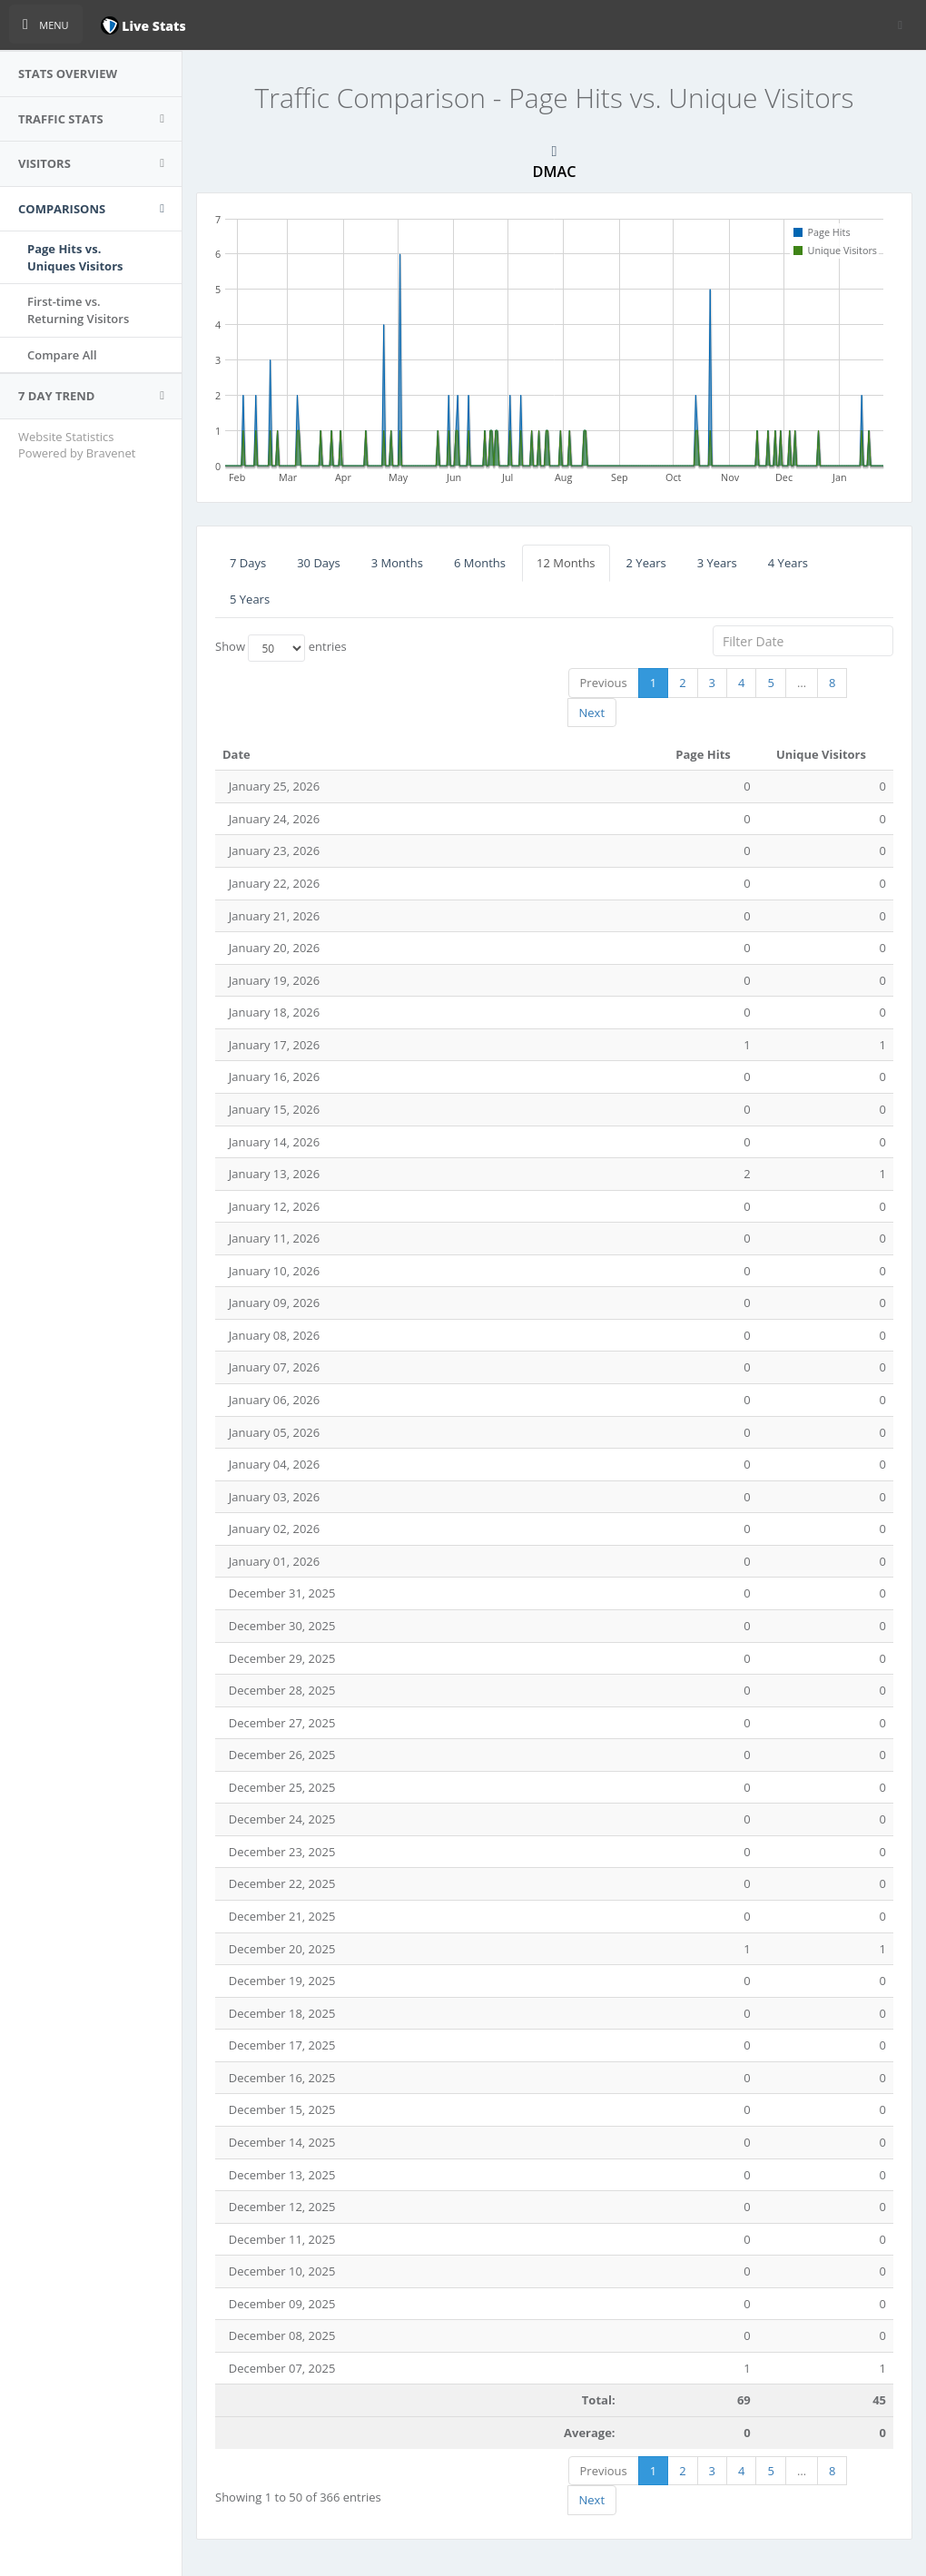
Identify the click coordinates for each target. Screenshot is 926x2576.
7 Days (248, 563)
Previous (603, 682)
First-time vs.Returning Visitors (78, 310)
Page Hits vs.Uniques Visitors (75, 257)
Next (592, 712)
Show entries (281, 648)
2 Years (646, 563)
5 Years (250, 599)
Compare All (62, 355)
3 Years (717, 563)
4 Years (788, 563)
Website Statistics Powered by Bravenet (76, 445)
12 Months (566, 563)
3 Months (397, 563)
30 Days (318, 563)
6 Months (480, 563)
